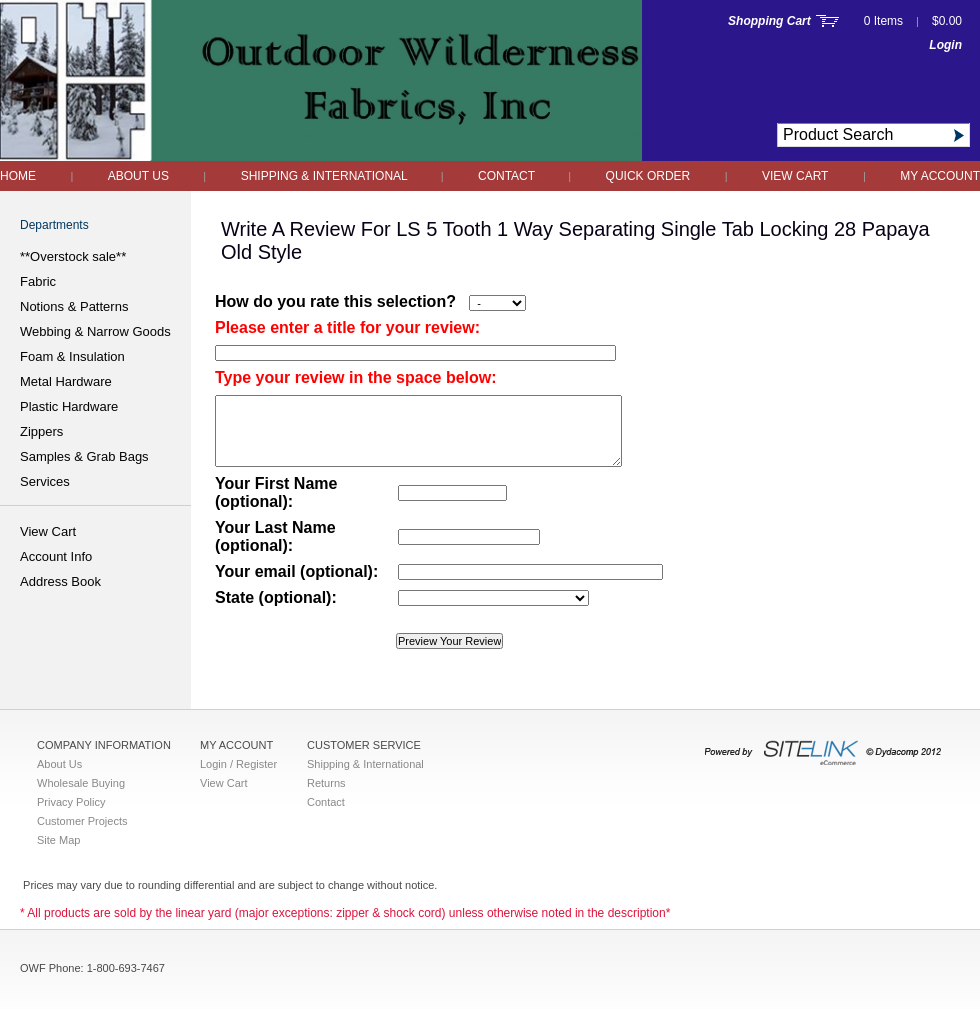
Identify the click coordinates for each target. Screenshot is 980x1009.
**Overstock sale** (73, 256)
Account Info (56, 556)
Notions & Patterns (74, 306)
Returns (326, 783)
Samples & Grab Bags (84, 456)
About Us (138, 176)
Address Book (60, 581)
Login (945, 45)
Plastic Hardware (69, 406)
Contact (508, 176)
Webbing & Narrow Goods (95, 331)
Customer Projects (82, 821)
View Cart (795, 176)
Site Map (58, 840)
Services (45, 481)
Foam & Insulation (72, 356)
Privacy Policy (71, 802)
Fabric (38, 281)
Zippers (41, 431)
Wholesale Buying (81, 783)
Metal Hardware (66, 381)
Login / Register (238, 764)
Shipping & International (326, 176)
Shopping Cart (769, 21)
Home (18, 176)
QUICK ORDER (648, 176)
